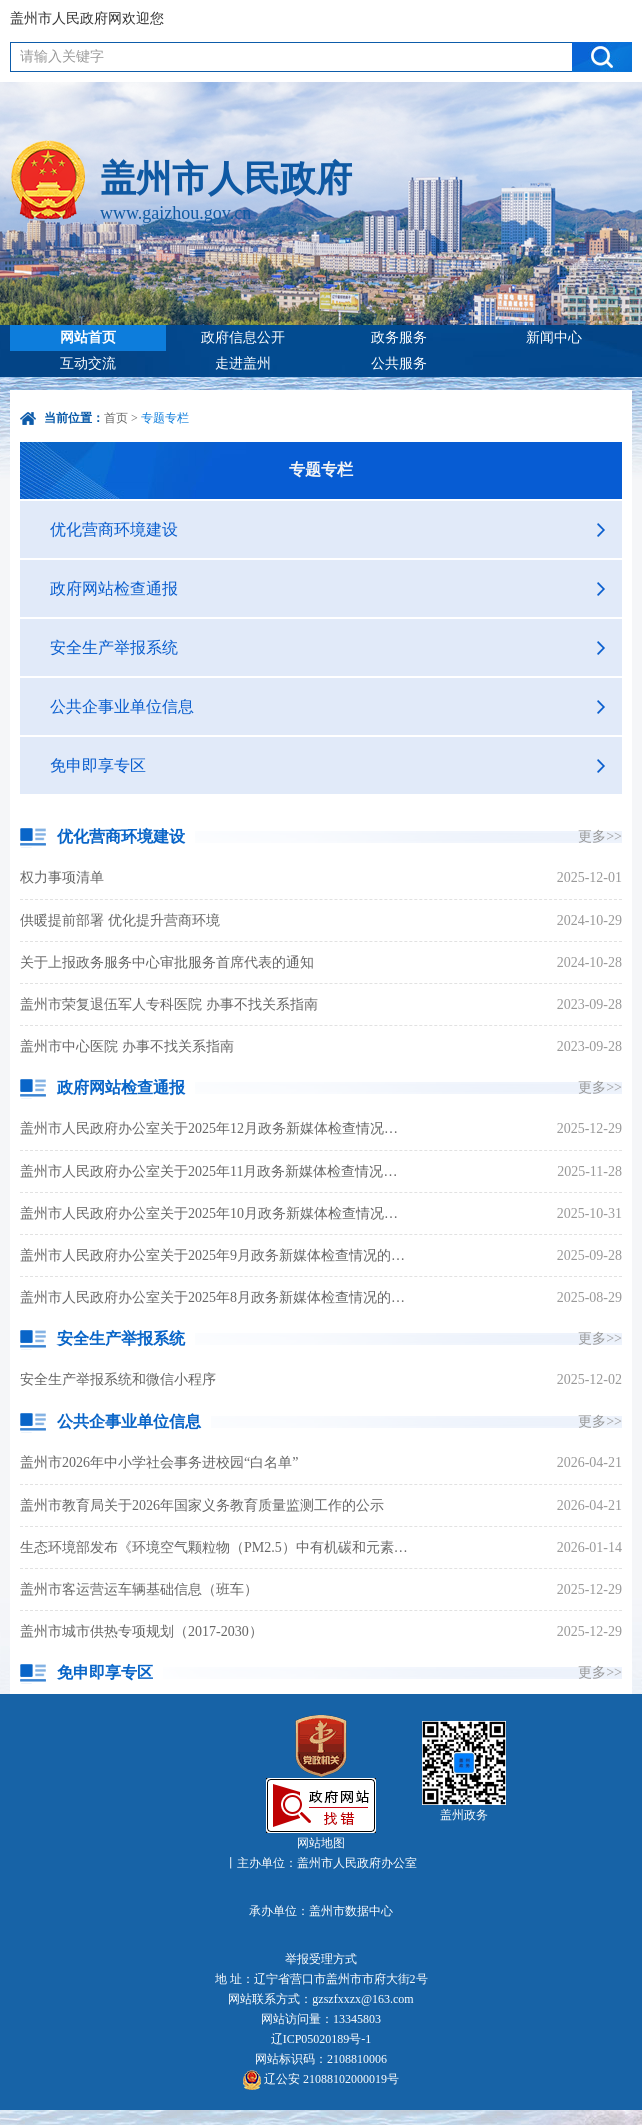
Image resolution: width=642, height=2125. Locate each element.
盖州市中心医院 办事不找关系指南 (127, 1046)
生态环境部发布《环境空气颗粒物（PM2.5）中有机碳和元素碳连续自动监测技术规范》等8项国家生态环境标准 (215, 1547)
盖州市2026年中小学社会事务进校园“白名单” (159, 1462)
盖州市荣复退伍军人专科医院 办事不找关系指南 (169, 1004)
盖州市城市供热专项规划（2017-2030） (141, 1631)
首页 (116, 418)
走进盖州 (243, 363)
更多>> (600, 836)
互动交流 (88, 363)
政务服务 (399, 337)
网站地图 (321, 1843)
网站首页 (88, 337)
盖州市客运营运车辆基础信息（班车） (139, 1589)
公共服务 (399, 363)
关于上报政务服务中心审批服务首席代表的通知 (167, 962)
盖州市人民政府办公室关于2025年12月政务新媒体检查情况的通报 (215, 1128)
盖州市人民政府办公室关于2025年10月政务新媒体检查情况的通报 (215, 1213)
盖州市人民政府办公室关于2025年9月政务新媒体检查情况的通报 (215, 1255)
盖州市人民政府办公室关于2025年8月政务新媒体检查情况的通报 (215, 1297)
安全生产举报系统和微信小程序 (118, 1379)
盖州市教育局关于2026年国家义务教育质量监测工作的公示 (202, 1505)
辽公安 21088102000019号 (321, 2080)
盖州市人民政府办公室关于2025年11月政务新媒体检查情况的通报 (215, 1171)
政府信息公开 (243, 337)
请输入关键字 (62, 56)
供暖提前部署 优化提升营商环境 (120, 920)
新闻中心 (554, 337)
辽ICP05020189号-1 (321, 2039)
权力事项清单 (62, 877)
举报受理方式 (321, 1959)
